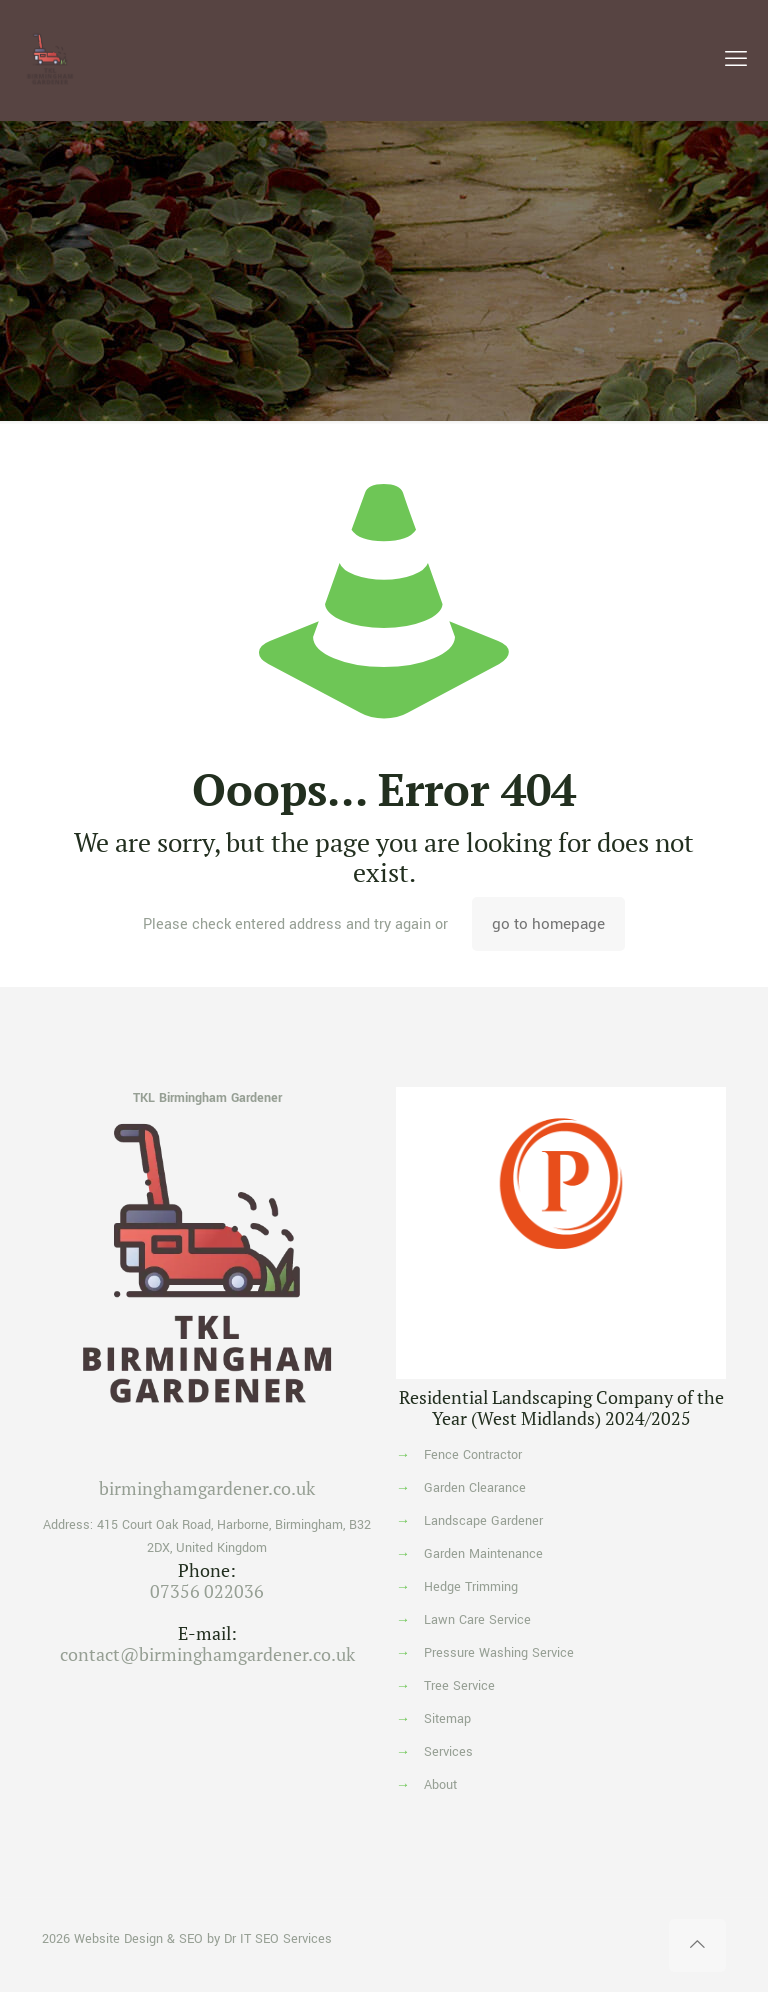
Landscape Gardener (483, 1521)
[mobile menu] (736, 60)
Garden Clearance (475, 1488)
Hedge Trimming (471, 1587)
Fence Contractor (473, 1455)
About (440, 1785)
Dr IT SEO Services (278, 1939)
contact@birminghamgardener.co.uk (207, 1654)
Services (448, 1752)
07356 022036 (207, 1591)
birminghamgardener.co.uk (207, 1488)
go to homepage (548, 924)
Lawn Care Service (477, 1620)
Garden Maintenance (483, 1554)
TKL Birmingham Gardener (207, 1098)
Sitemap (447, 1719)
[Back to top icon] (697, 1945)
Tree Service (459, 1686)
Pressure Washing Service (499, 1653)
